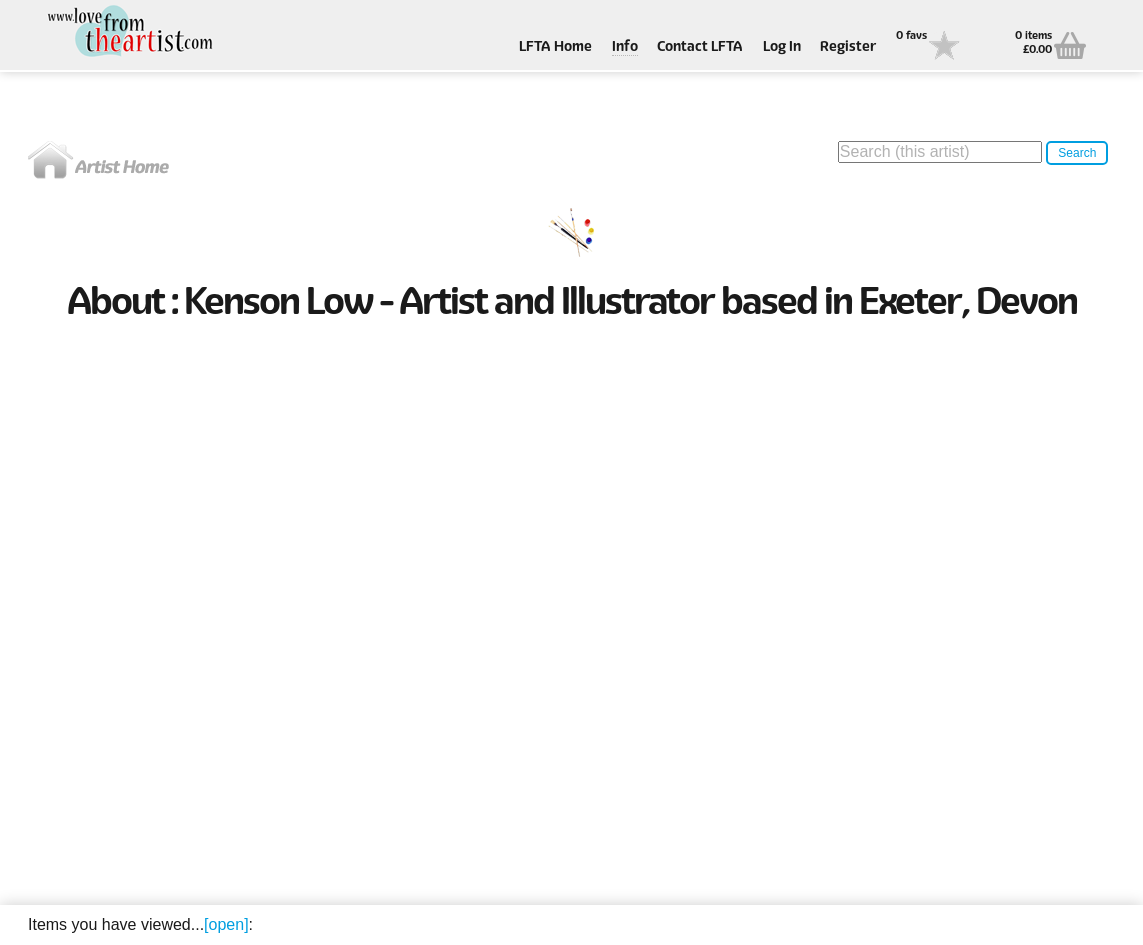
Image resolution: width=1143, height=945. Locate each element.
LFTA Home (555, 47)
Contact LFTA (700, 47)
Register (848, 47)
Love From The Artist (128, 32)
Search (1077, 153)
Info (625, 47)
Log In (782, 47)
